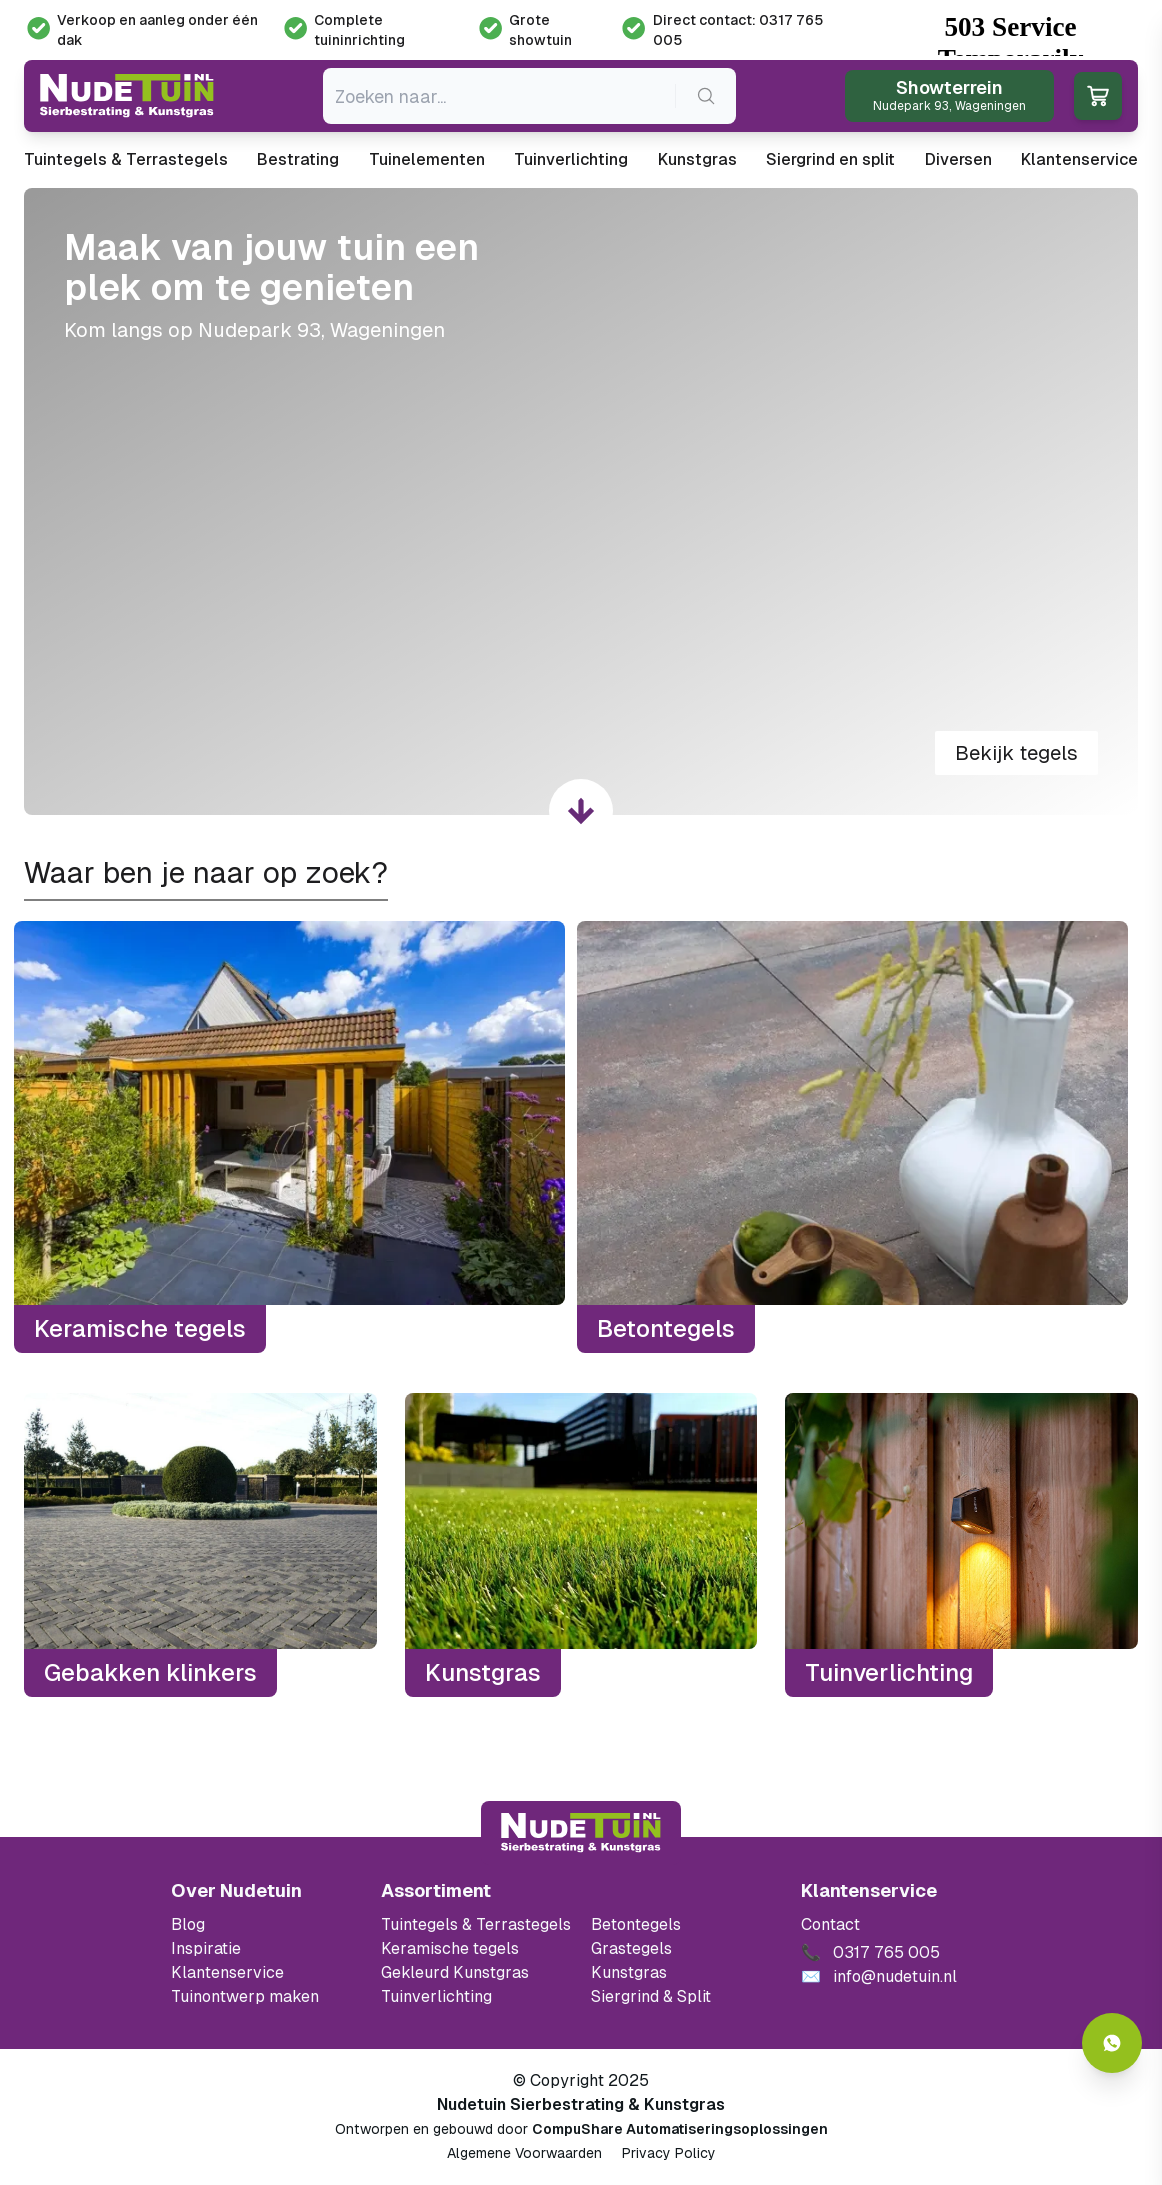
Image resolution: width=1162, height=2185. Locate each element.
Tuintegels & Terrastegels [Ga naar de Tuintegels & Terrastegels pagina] (476, 1924)
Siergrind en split (830, 159)
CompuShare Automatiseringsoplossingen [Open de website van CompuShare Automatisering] (680, 2129)
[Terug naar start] (581, 1833)
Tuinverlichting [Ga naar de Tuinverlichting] (436, 1996)
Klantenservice (1079, 159)
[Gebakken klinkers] (200, 1545)
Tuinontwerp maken (245, 1996)
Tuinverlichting (571, 159)
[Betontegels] (852, 1137)
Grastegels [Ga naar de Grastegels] (631, 1948)
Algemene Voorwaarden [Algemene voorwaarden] (524, 2153)
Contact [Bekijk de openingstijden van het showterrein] (830, 1924)
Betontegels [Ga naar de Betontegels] (636, 1924)
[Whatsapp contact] (1112, 2043)
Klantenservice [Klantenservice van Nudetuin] (227, 1972)
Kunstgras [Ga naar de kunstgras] (629, 1972)
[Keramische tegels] (289, 1137)
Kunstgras (697, 159)
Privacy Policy (669, 2153)
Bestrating (298, 159)
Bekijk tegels (1016, 753)
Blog (188, 1924)
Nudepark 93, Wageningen (321, 330)
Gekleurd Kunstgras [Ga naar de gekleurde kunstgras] (455, 1972)
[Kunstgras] (581, 1545)
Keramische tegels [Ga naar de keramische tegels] (450, 1948)
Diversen (958, 159)
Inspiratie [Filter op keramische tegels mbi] (206, 1948)
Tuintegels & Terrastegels (126, 159)
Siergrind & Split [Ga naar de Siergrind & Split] (651, 1996)
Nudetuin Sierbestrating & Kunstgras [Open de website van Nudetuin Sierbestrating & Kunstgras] (581, 2104)
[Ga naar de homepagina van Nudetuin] (127, 96)
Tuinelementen (427, 159)
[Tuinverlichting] (961, 1545)
